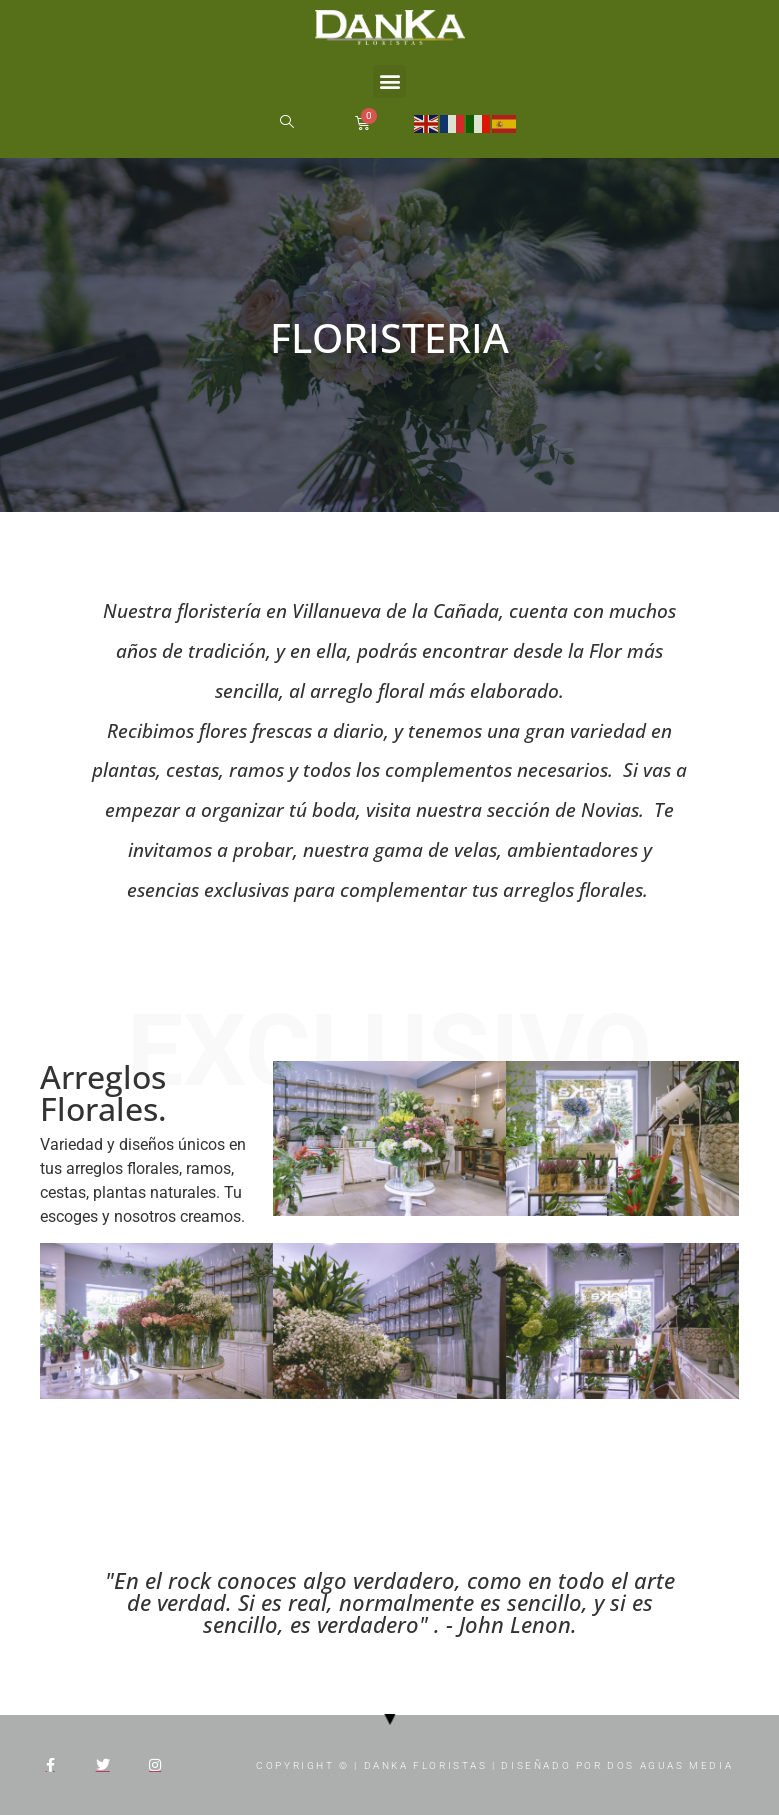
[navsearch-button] (286, 123)
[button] (389, 81)
